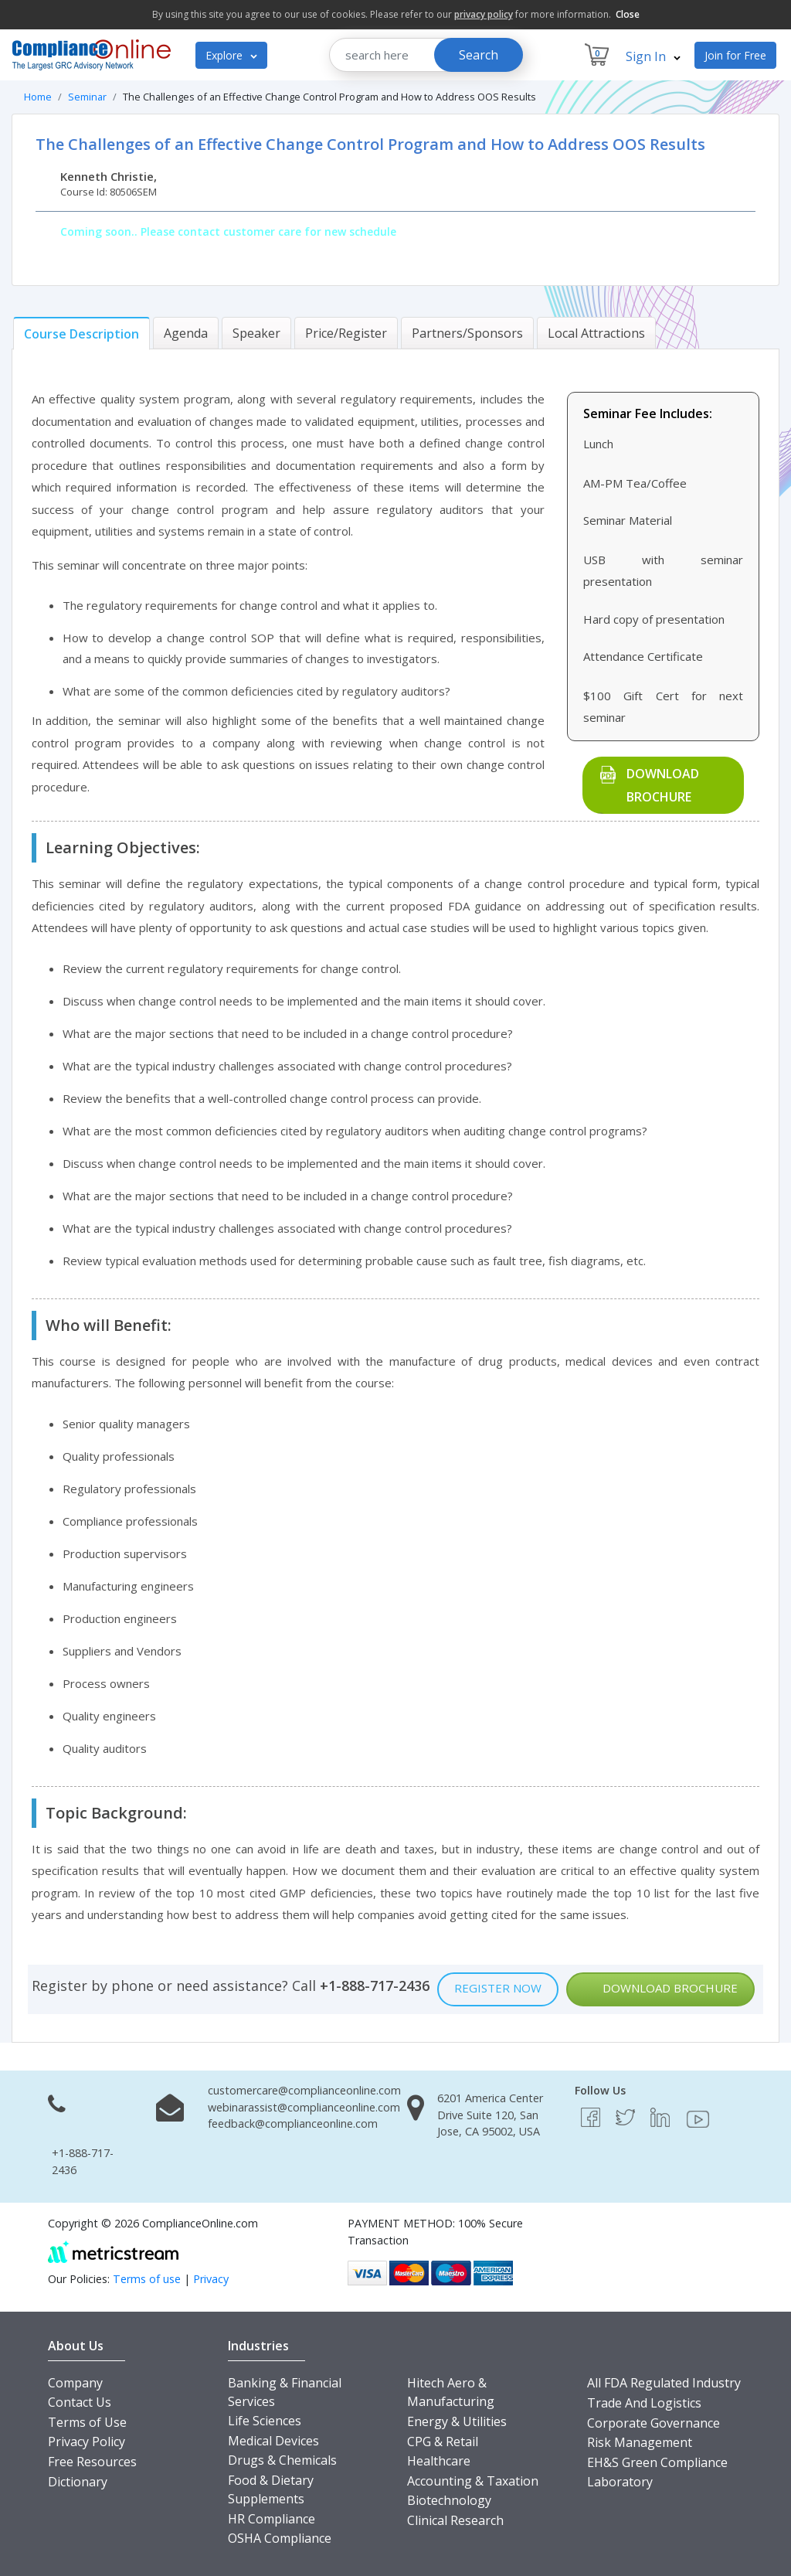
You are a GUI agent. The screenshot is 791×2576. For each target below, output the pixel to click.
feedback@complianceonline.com (293, 2123)
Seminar (87, 97)
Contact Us (79, 2402)
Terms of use (147, 2278)
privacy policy (483, 14)
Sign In (653, 56)
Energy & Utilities (457, 2421)
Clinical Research (455, 2520)
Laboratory (620, 2481)
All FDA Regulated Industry (664, 2382)
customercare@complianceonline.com (304, 2090)
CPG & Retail (442, 2441)
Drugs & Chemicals (282, 2460)
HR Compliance (271, 2518)
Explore (231, 55)
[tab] (81, 333)
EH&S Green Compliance (657, 2462)
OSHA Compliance (279, 2538)
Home (38, 97)
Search (478, 54)
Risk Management (639, 2442)
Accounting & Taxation (472, 2480)
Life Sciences (264, 2420)
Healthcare (438, 2460)
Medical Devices (273, 2440)
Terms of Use (87, 2422)
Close (628, 14)
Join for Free (735, 55)
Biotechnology (449, 2500)
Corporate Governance (653, 2422)
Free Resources (92, 2461)
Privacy (211, 2278)
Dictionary (77, 2481)
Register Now (497, 1988)
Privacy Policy (86, 2441)
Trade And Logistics (644, 2402)
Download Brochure (662, 785)
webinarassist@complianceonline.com (304, 2107)
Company (75, 2382)
